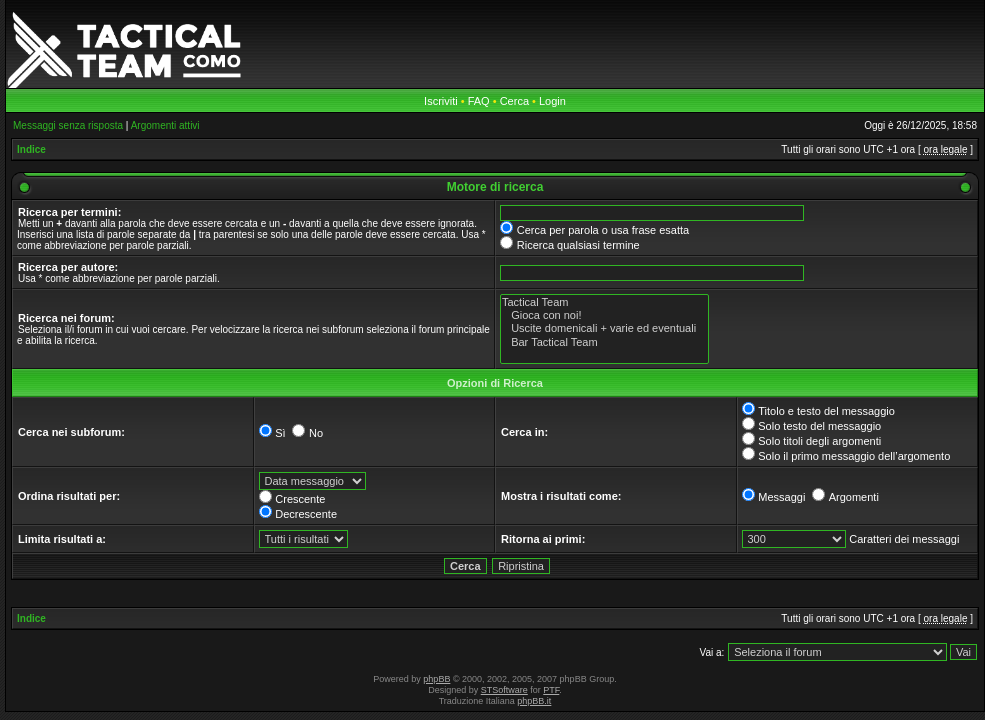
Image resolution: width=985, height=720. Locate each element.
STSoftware (504, 690)
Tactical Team (604, 302)
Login (552, 101)
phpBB (436, 679)
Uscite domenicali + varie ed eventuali (604, 328)
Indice (31, 149)
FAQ (479, 101)
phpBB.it (534, 701)
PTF (551, 690)
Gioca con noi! (604, 315)
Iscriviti (441, 101)
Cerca (514, 101)
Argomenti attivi (165, 125)
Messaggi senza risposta (68, 125)
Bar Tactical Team (604, 342)
